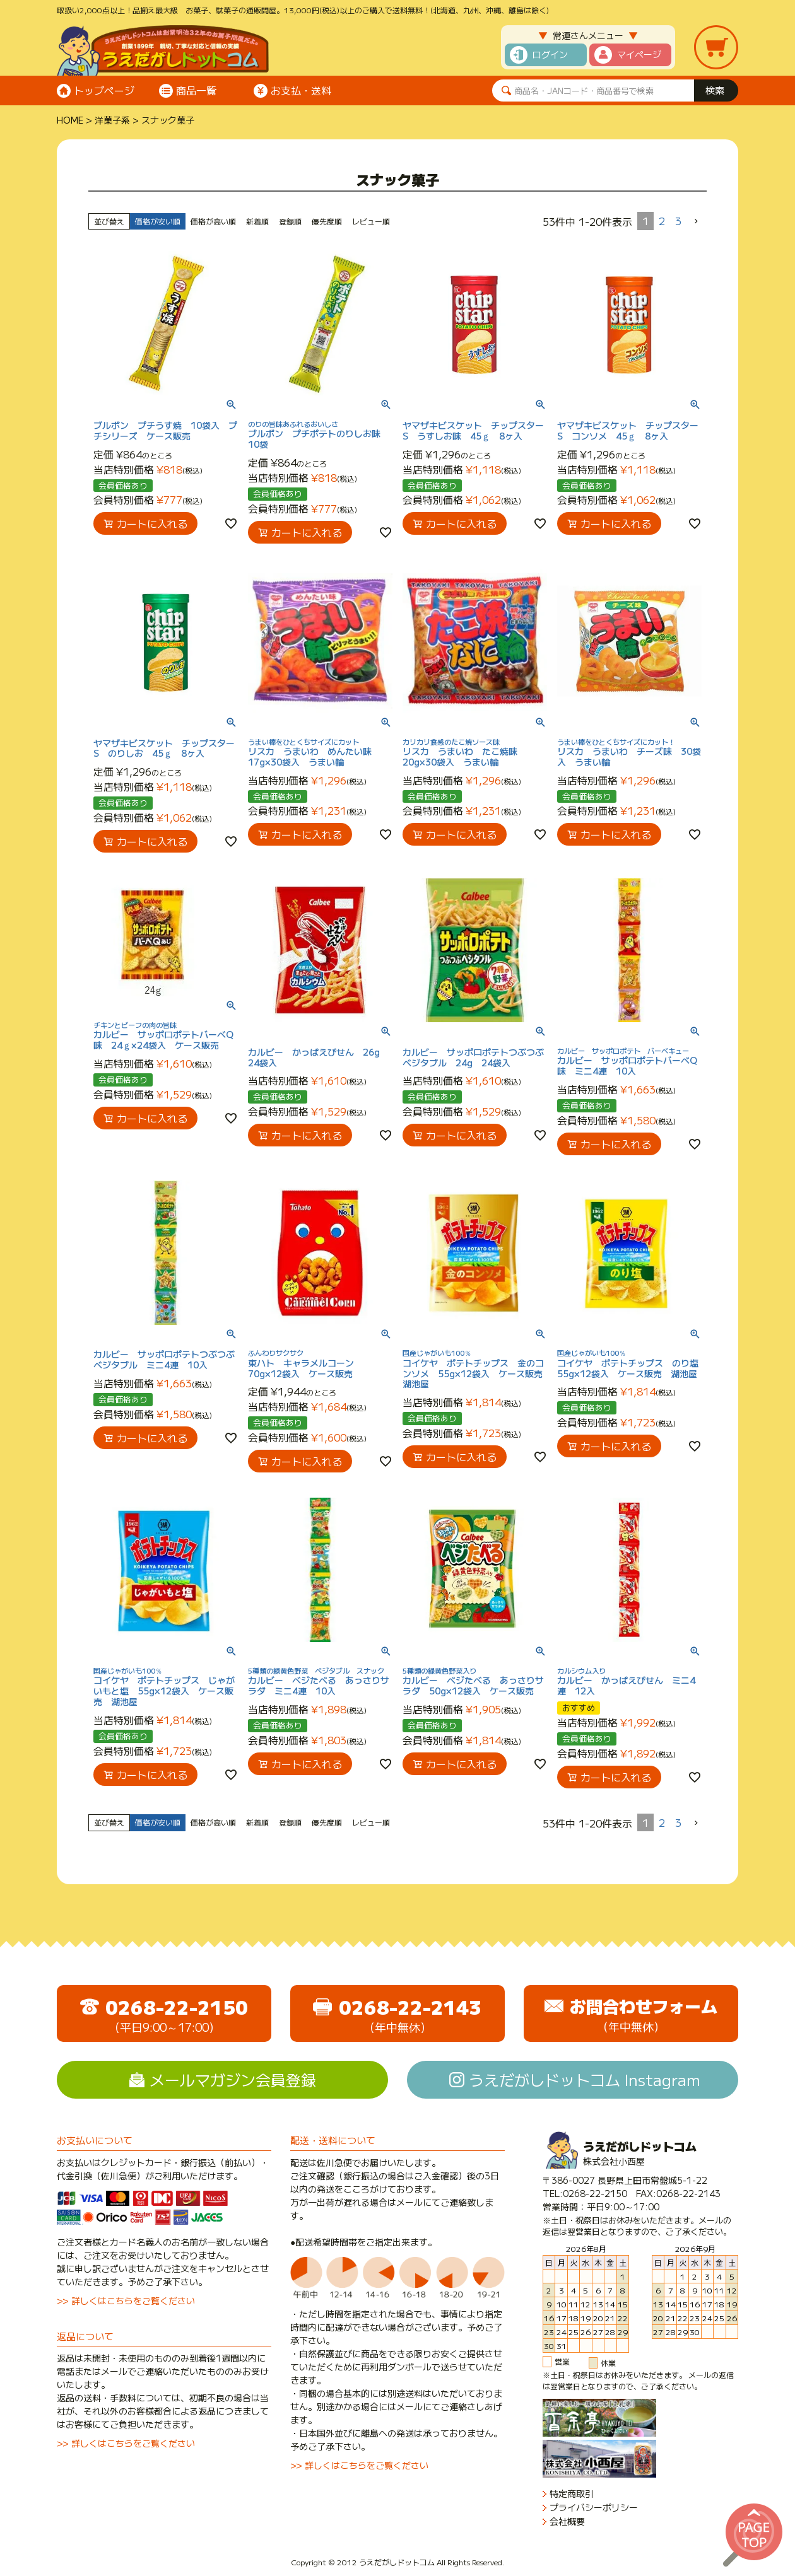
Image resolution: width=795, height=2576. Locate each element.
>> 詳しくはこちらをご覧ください (126, 2300)
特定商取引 (572, 2494)
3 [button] (678, 220)
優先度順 (327, 221)
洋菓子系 (112, 120)
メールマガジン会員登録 (233, 2079)
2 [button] (662, 220)
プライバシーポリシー (594, 2508)
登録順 (290, 221)
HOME (70, 120)
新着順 (257, 221)
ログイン (550, 54)
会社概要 (567, 2521)
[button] (696, 221)
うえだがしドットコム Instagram (584, 2079)
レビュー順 (371, 221)
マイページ (639, 54)
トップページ (104, 90)
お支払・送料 (301, 90)
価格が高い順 (213, 221)
